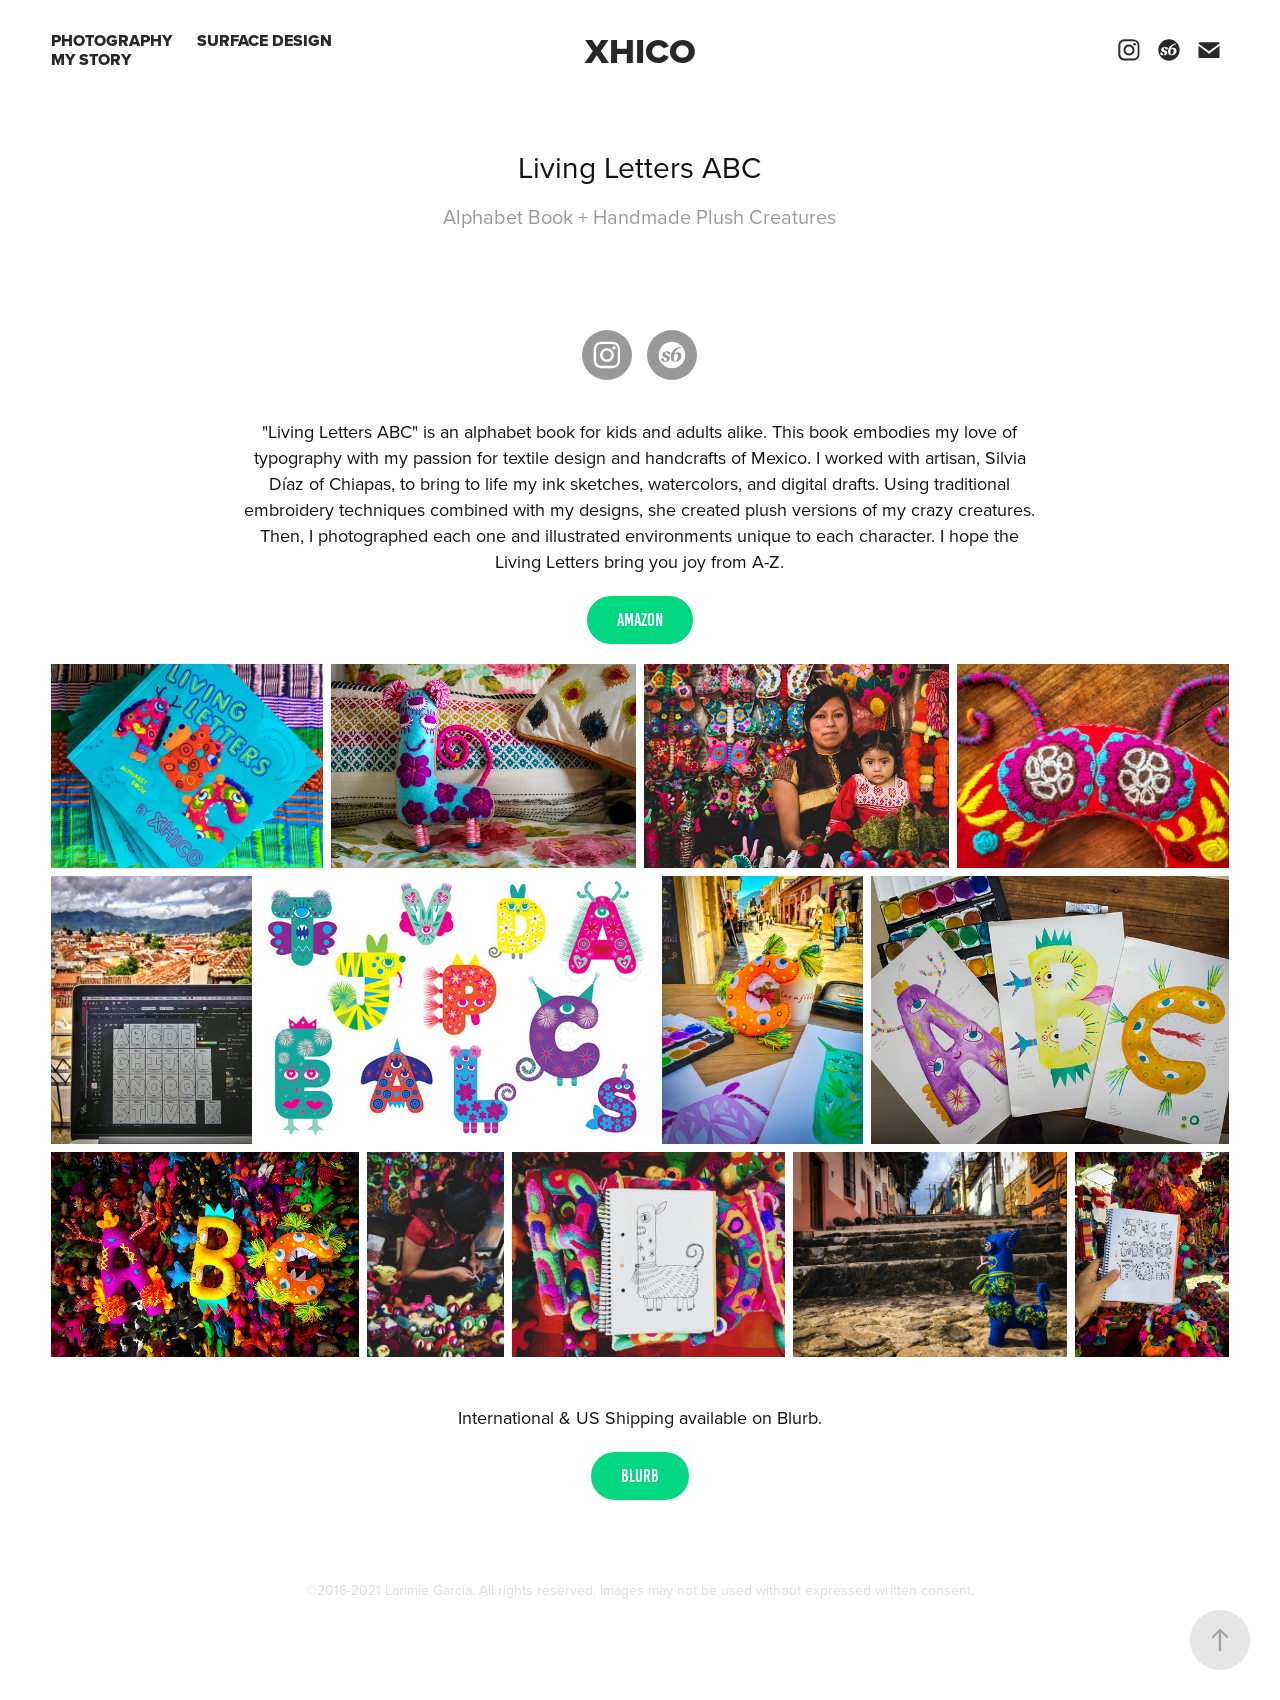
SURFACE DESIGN (264, 40)
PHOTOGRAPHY (111, 40)
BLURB (640, 1476)
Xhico (640, 50)
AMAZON (640, 620)
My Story (91, 59)
